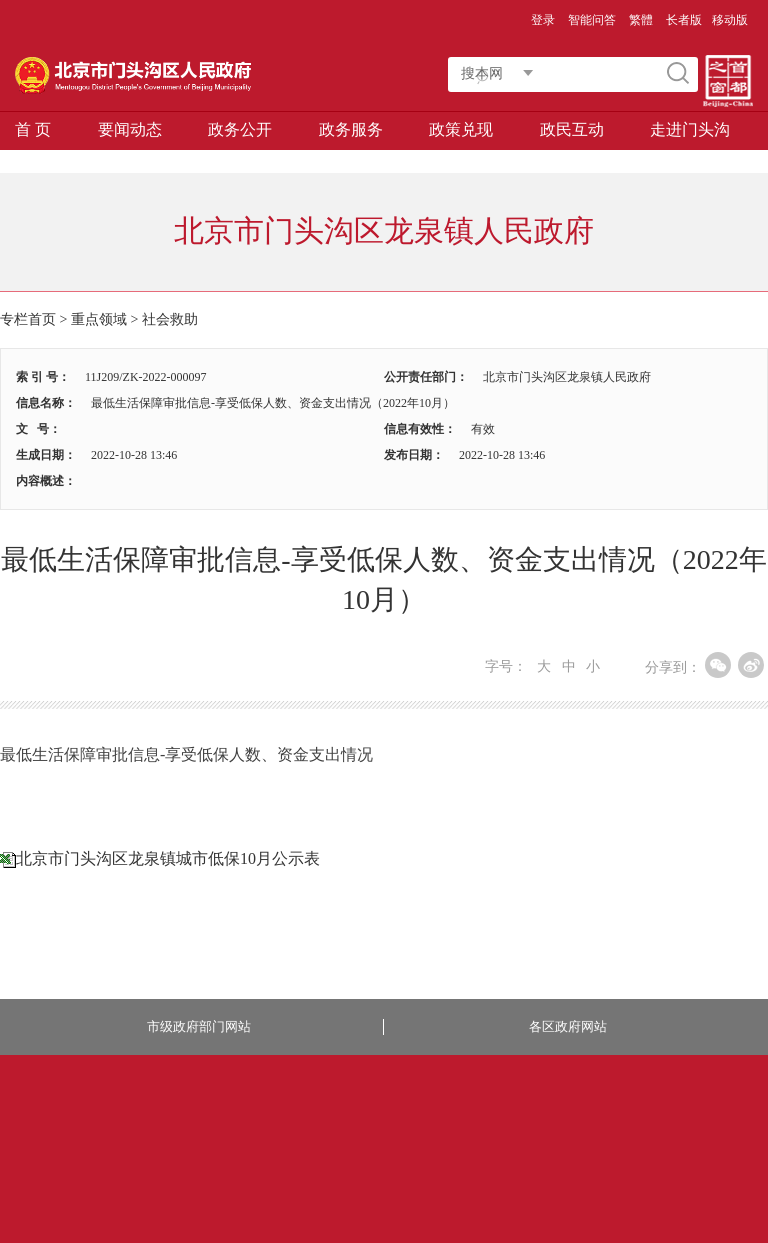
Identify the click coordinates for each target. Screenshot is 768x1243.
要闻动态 (130, 129)
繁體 (641, 20)
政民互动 (572, 129)
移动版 (730, 20)
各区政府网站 (568, 1026)
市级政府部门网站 (199, 1026)
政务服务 (351, 129)
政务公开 (240, 129)
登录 (543, 20)
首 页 (33, 129)
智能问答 (592, 20)
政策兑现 (461, 129)
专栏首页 (28, 319)
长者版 (684, 20)
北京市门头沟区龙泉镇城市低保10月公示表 (168, 858)
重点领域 (99, 319)
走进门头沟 (690, 129)
